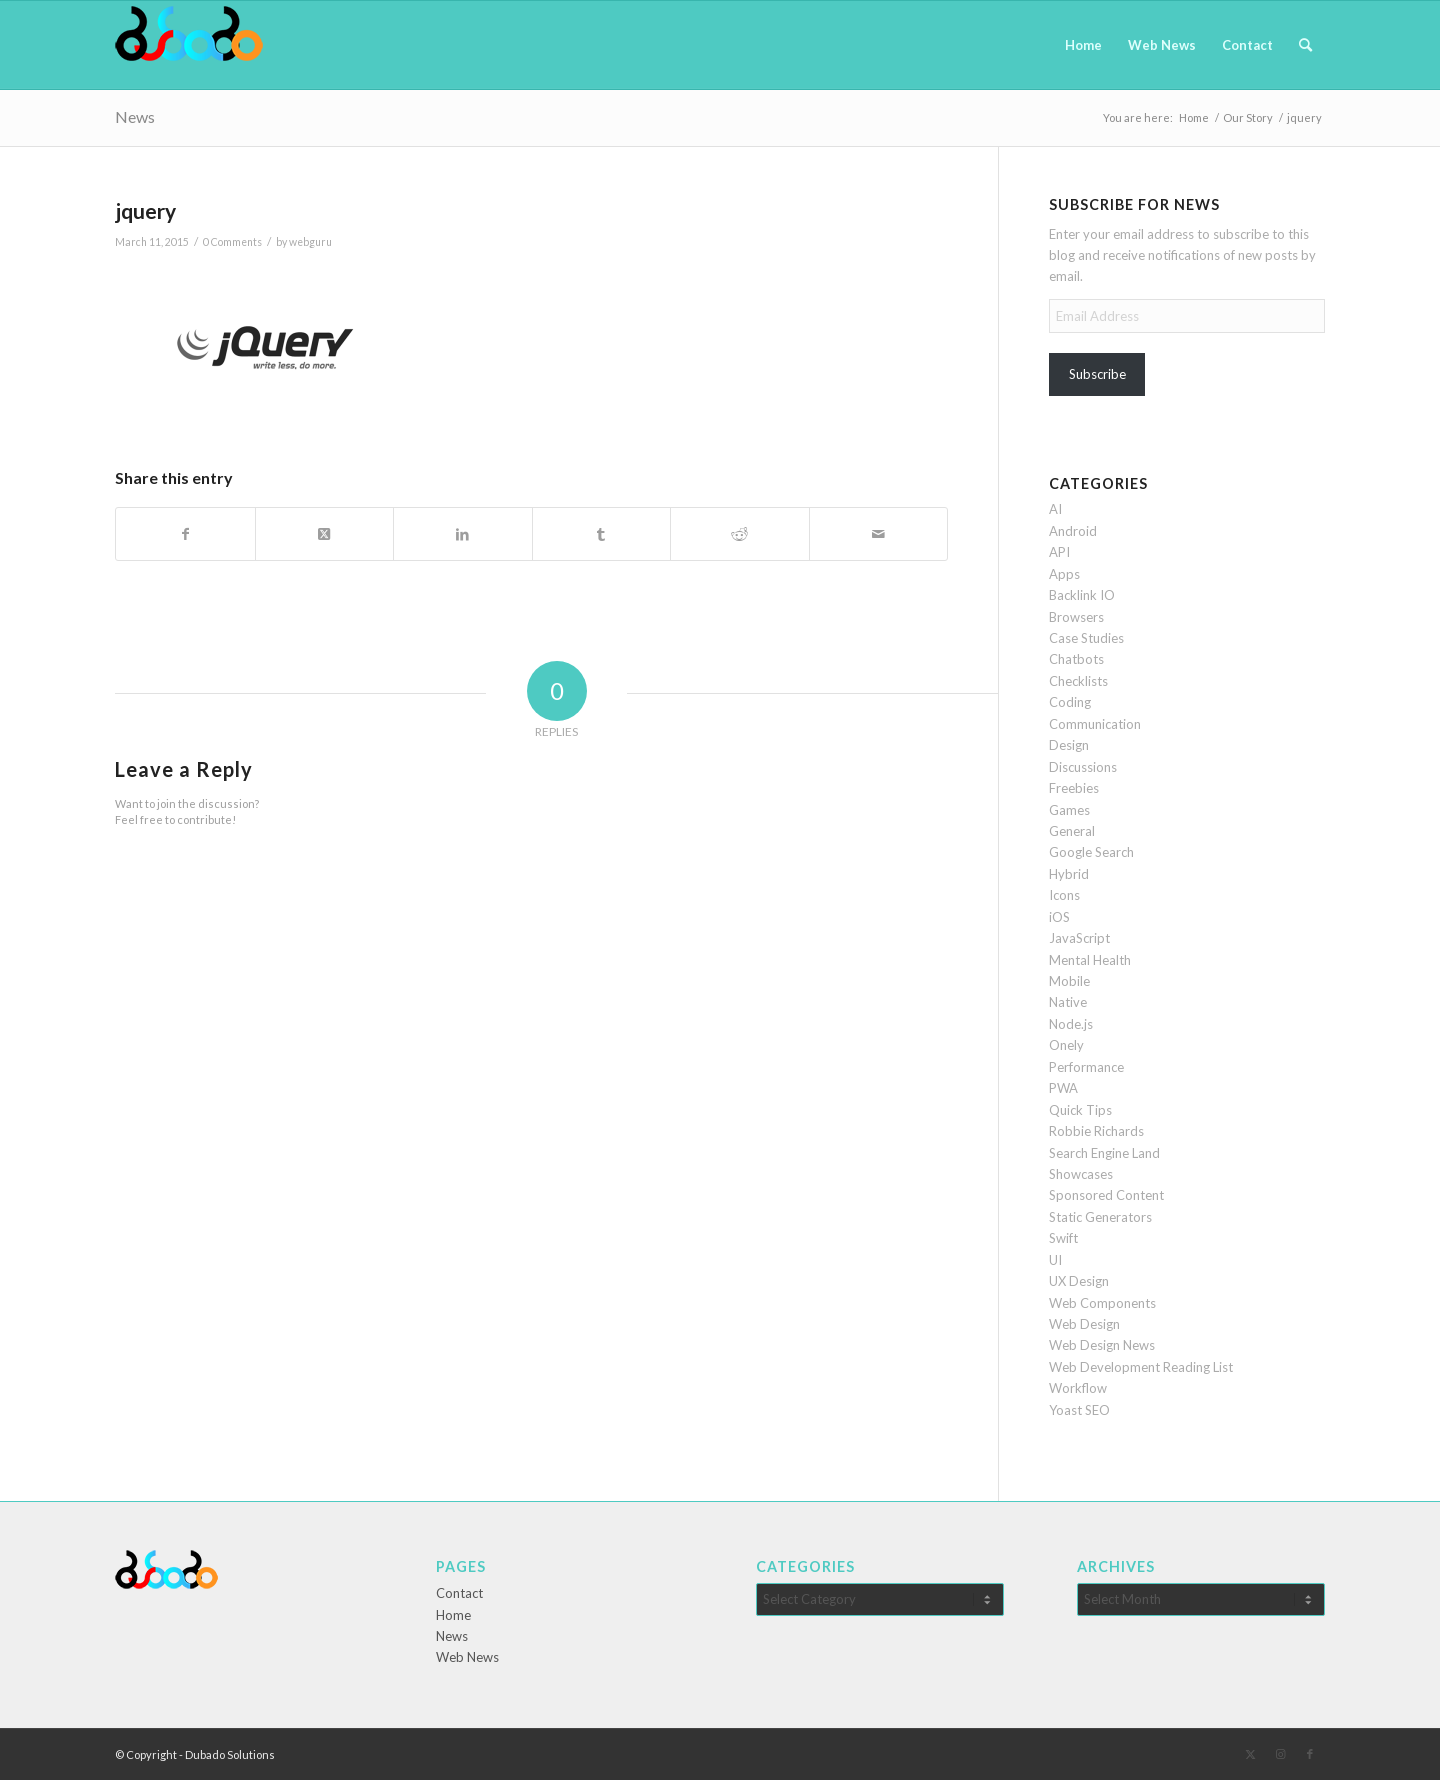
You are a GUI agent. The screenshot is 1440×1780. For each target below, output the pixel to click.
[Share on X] (325, 534)
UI (1055, 1260)
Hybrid (1069, 874)
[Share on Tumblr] (602, 534)
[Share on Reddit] (740, 534)
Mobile (1069, 981)
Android (1073, 531)
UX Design (1079, 1281)
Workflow (1078, 1388)
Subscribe (1097, 374)
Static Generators (1100, 1217)
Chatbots (1076, 659)
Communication (1095, 724)
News (135, 116)
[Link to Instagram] (1280, 1754)
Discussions (1083, 767)
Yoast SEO (1079, 1410)
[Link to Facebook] (1310, 1754)
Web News (467, 1657)
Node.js (1071, 1024)
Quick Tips (1080, 1110)
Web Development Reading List (1141, 1367)
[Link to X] (1250, 1754)
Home (453, 1615)
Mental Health (1090, 960)
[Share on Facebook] (185, 534)
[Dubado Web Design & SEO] (189, 45)
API (1059, 552)
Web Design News (1102, 1345)
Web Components (1102, 1303)
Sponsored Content (1106, 1195)
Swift (1063, 1238)
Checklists (1078, 681)
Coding (1070, 702)
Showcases (1081, 1174)
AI (1055, 509)
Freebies (1074, 788)
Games (1069, 810)
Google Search (1091, 852)
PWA (1063, 1088)
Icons (1064, 895)
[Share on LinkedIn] (463, 534)
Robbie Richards (1096, 1131)
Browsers (1076, 617)
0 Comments (232, 242)
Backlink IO (1082, 595)
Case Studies (1086, 638)
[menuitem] (1083, 45)
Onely (1066, 1045)
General (1072, 831)
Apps (1064, 574)
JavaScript (1079, 938)
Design (1069, 745)
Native (1068, 1002)
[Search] (1305, 45)
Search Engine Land (1104, 1153)
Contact (459, 1593)
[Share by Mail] (879, 534)
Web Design (1084, 1324)
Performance (1086, 1067)
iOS (1059, 917)
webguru (310, 242)
